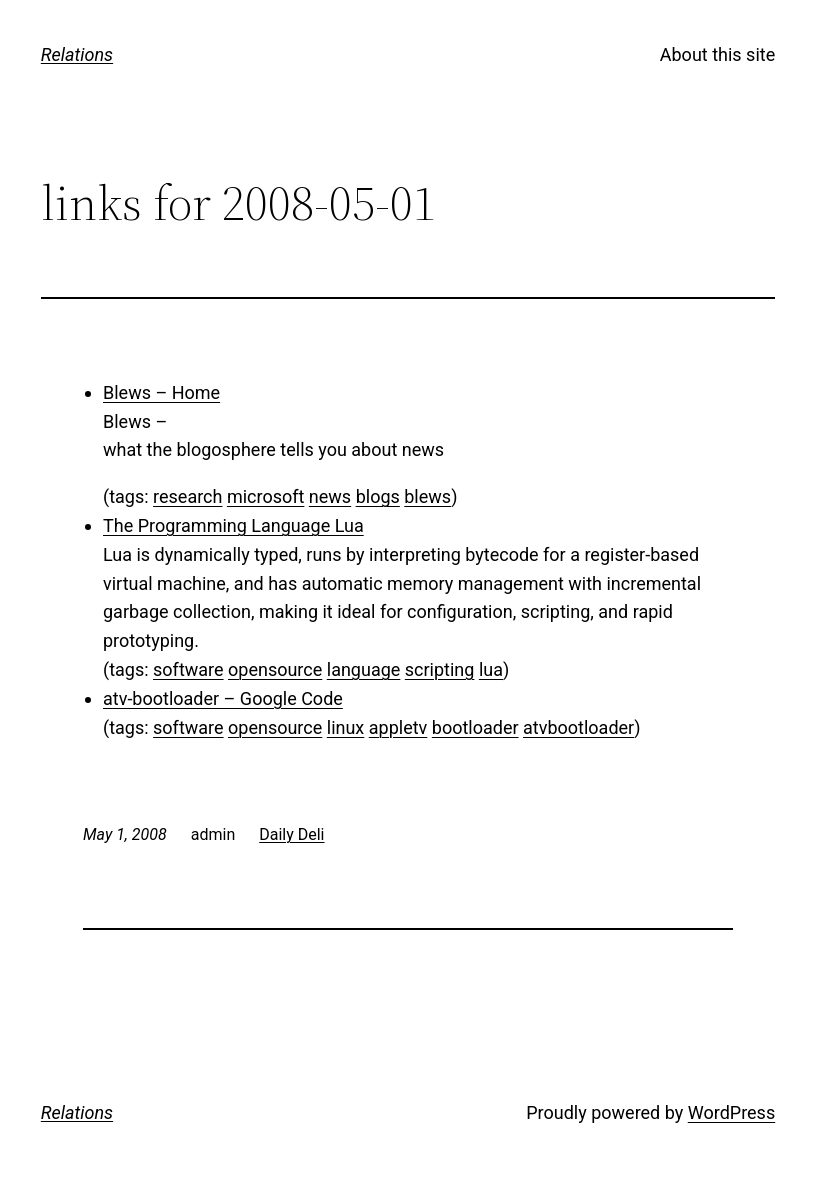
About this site (717, 54)
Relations (77, 54)
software (188, 669)
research (187, 496)
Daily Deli (291, 834)
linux (346, 727)
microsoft (265, 496)
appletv (398, 727)
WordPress (731, 1112)
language (364, 669)
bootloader (475, 727)
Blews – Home (161, 392)
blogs (378, 496)
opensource (275, 669)
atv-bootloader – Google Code (223, 698)
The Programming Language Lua (233, 525)
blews (427, 496)
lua (491, 669)
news (330, 496)
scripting (440, 669)
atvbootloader (578, 727)
